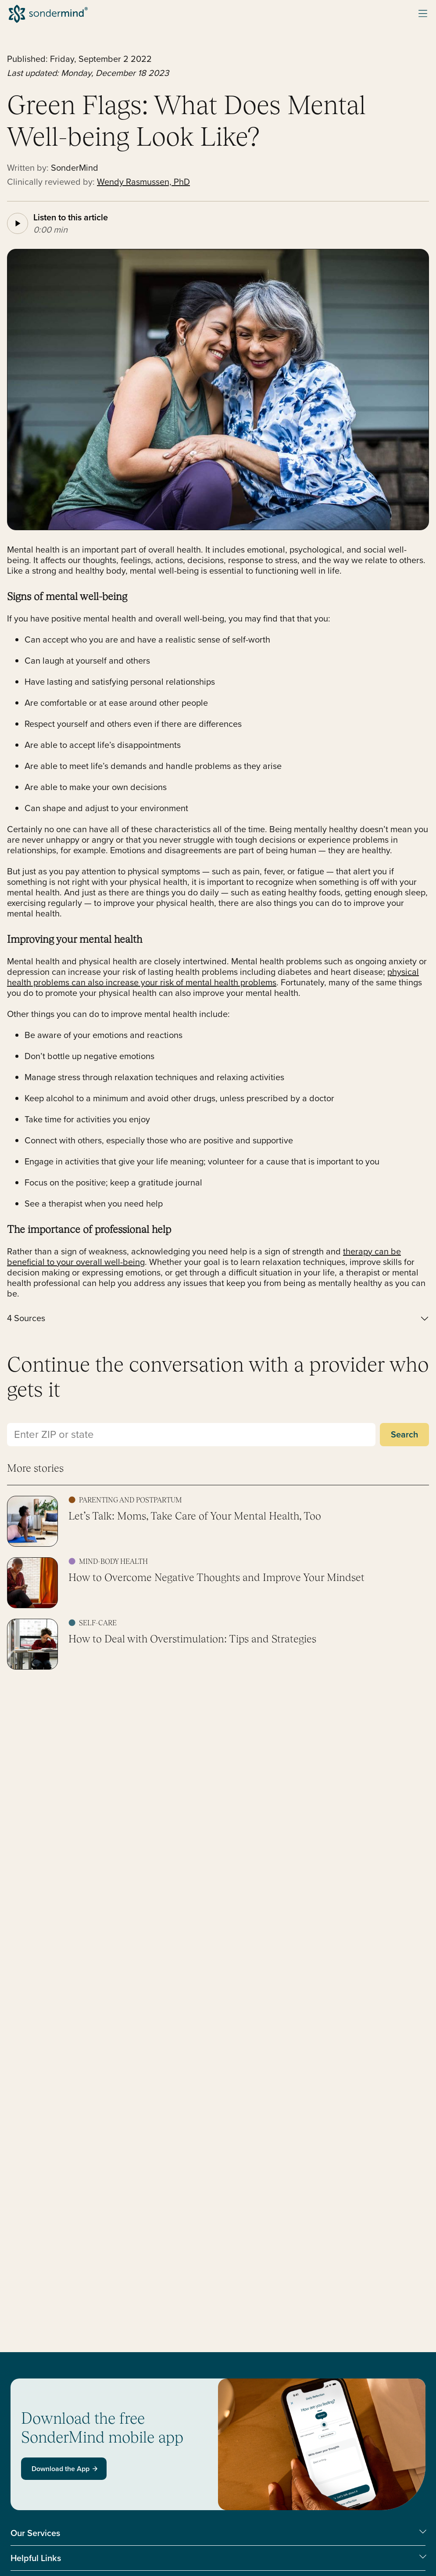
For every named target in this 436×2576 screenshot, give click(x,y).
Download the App (65, 2469)
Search (404, 1434)
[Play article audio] (17, 223)
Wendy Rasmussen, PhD (143, 181)
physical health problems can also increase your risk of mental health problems (213, 977)
